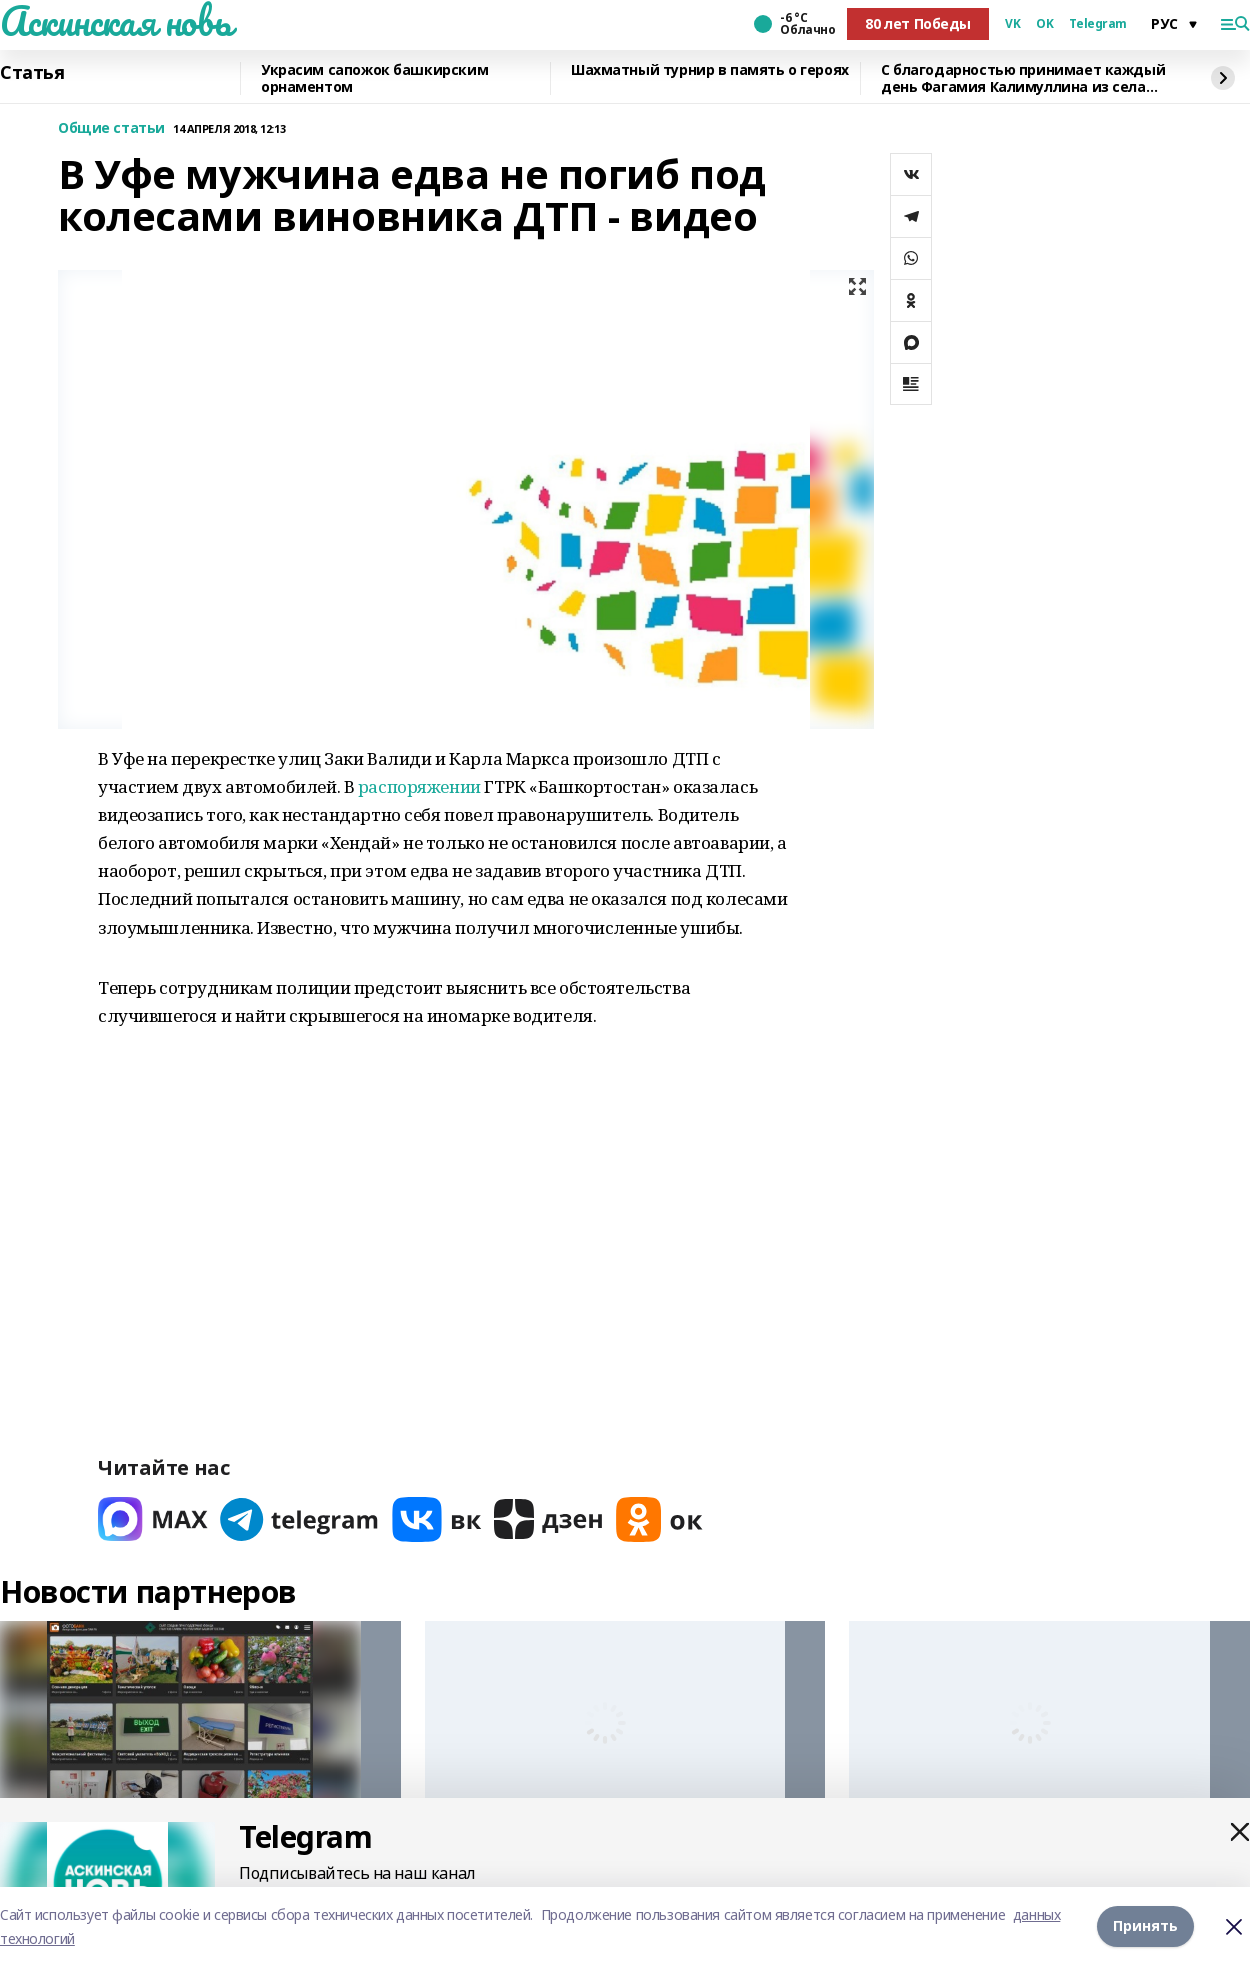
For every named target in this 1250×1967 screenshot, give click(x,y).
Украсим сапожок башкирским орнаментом (374, 78)
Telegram (1098, 24)
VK (1012, 24)
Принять (1145, 1926)
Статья (32, 73)
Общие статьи (111, 128)
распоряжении (419, 786)
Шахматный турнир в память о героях (710, 70)
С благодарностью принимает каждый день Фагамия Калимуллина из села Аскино (1023, 78)
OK (1044, 24)
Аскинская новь (115, 21)
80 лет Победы (918, 23)
